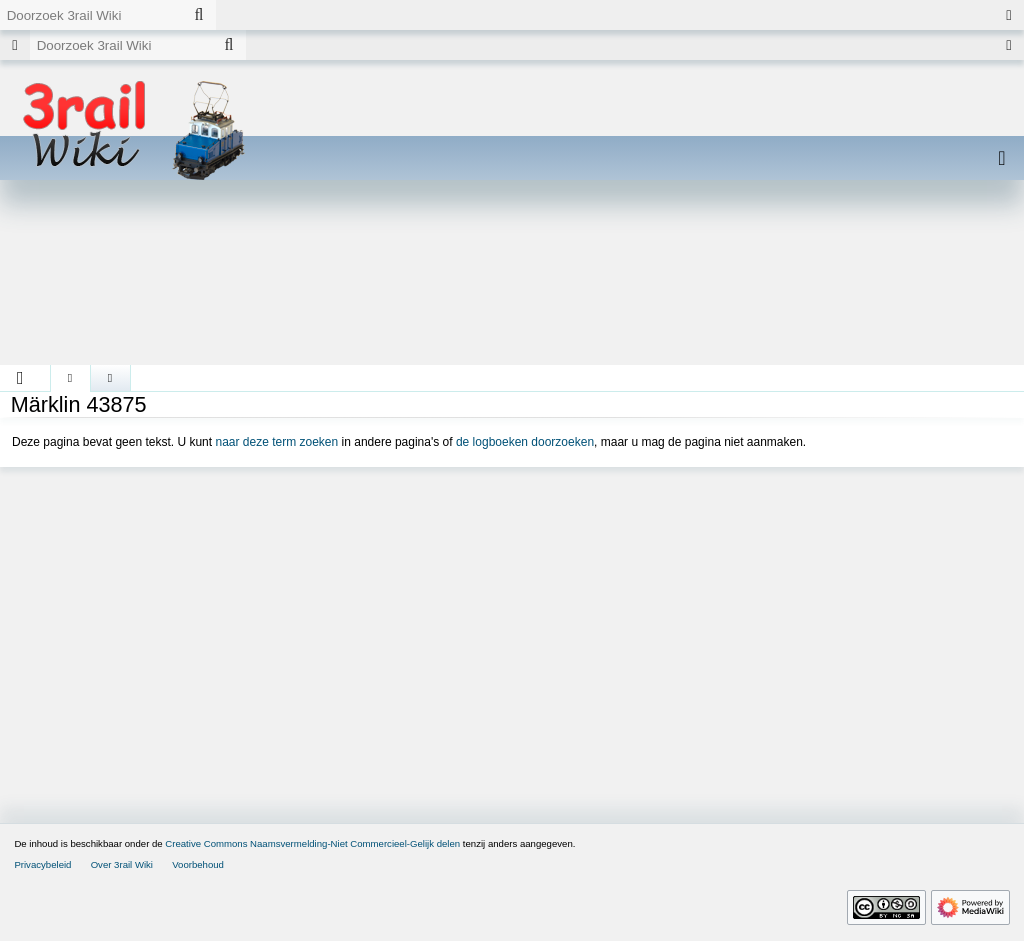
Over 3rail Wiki (122, 864)
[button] (20, 378)
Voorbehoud (198, 864)
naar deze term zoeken (276, 442)
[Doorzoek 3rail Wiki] (91, 15)
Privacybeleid (42, 864)
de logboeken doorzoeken (525, 442)
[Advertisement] (512, 280)
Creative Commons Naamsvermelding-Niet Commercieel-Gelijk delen (312, 843)
